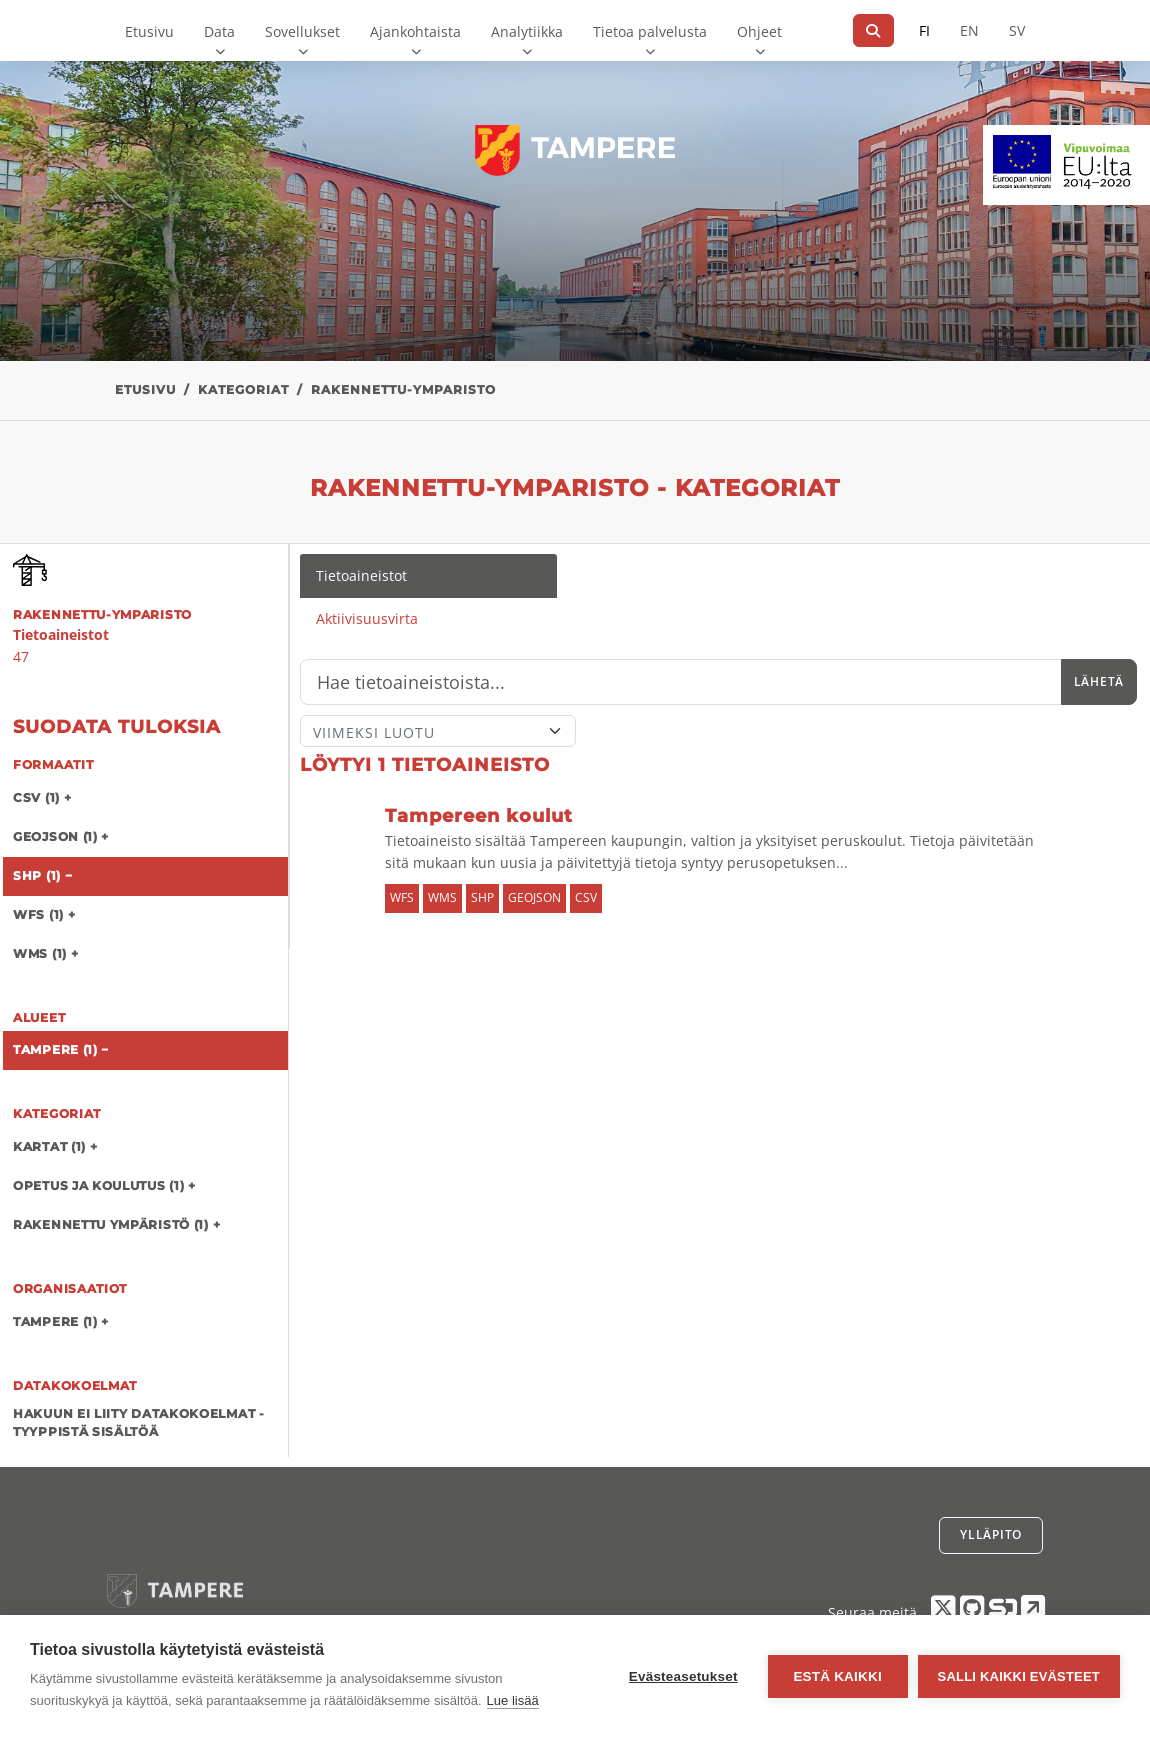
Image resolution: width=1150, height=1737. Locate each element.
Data (219, 31)
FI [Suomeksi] (924, 30)
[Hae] (873, 30)
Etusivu (149, 31)
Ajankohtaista (415, 31)
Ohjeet (759, 31)
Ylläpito (991, 1534)
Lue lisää (513, 1700)
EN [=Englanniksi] (969, 30)
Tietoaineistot (361, 575)
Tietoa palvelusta (650, 31)
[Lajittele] (438, 731)
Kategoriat (243, 389)
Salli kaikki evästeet (1019, 1676)
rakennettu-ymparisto (403, 389)
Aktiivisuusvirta (367, 618)
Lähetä (1099, 681)
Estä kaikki (837, 1676)
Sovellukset (302, 31)
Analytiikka (527, 31)
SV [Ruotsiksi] (1017, 30)
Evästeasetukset (683, 1676)
